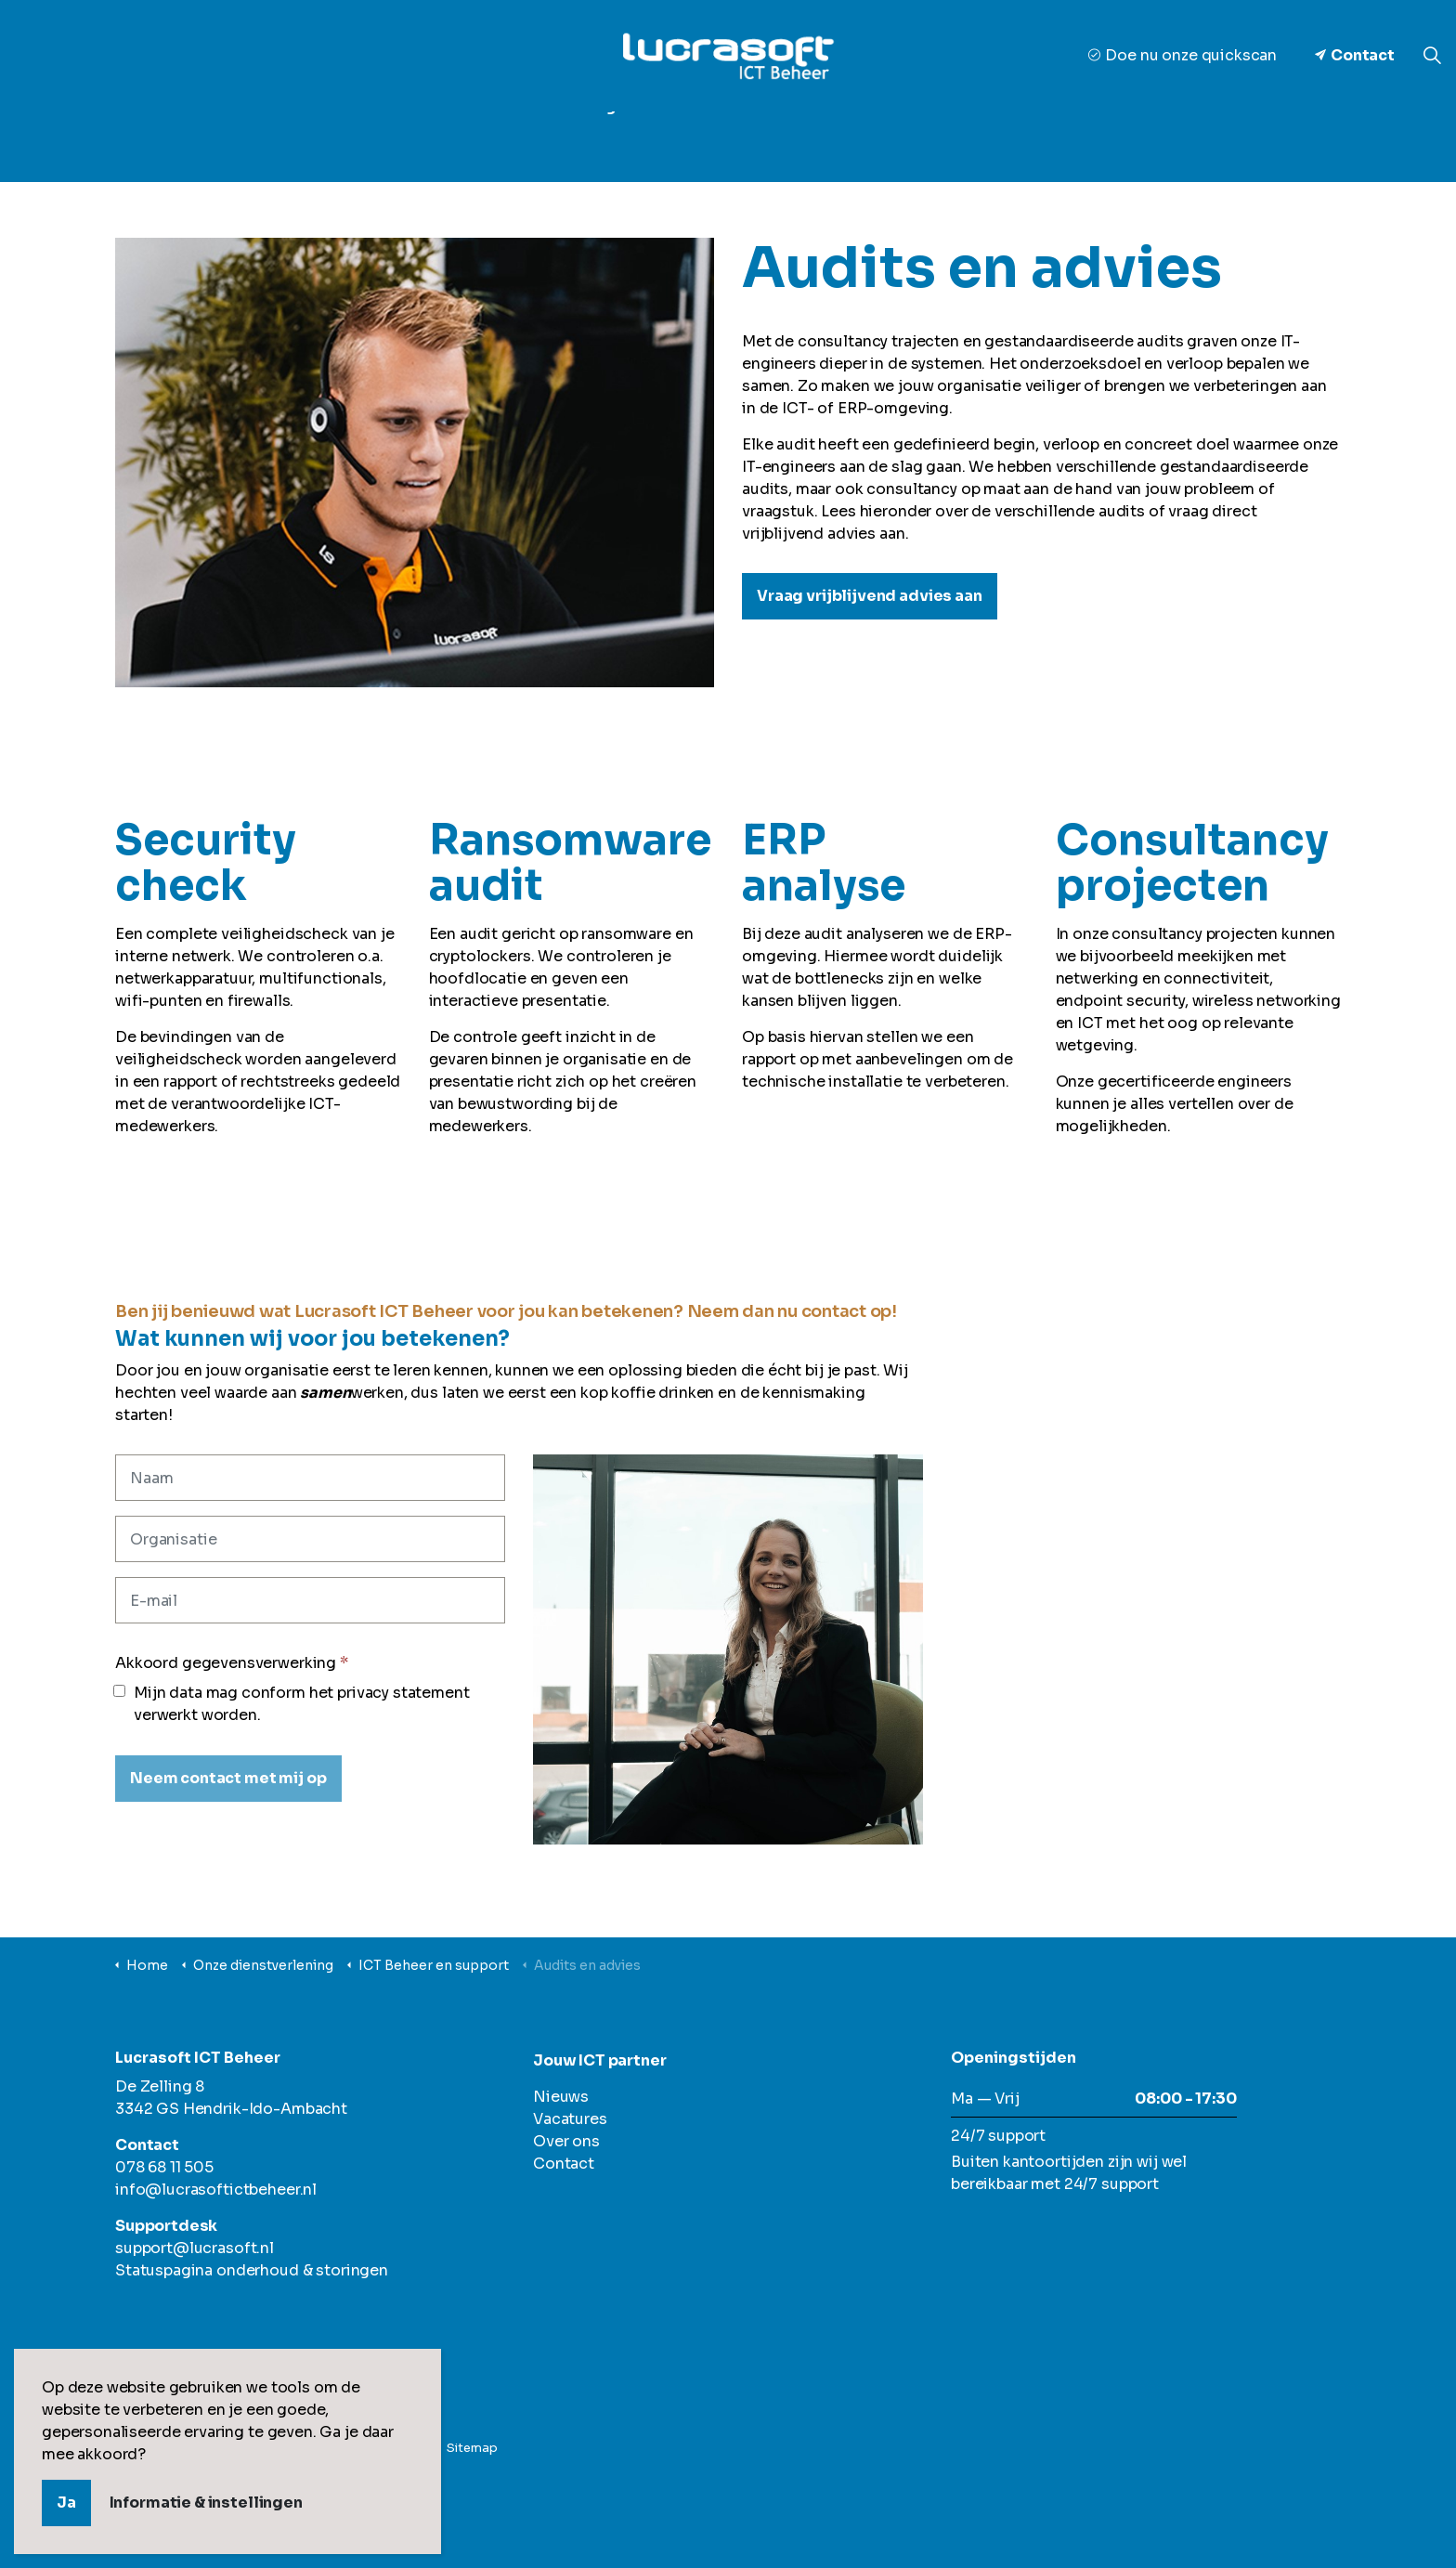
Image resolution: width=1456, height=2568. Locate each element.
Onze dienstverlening (531, 140)
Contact (1355, 55)
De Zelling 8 (159, 2086)
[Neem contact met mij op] (228, 1778)
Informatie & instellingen (206, 2503)
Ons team (778, 140)
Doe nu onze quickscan (1182, 55)
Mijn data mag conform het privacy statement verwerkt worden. (292, 1704)
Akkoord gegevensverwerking (231, 1663)
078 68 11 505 (164, 2167)
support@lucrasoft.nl (194, 2248)
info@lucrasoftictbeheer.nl (216, 2189)
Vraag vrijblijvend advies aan (869, 596)
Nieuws (872, 140)
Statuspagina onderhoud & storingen (251, 2270)
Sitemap (472, 2448)
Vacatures (969, 140)
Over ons (678, 140)
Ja (66, 2503)
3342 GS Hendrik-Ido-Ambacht (231, 2108)
